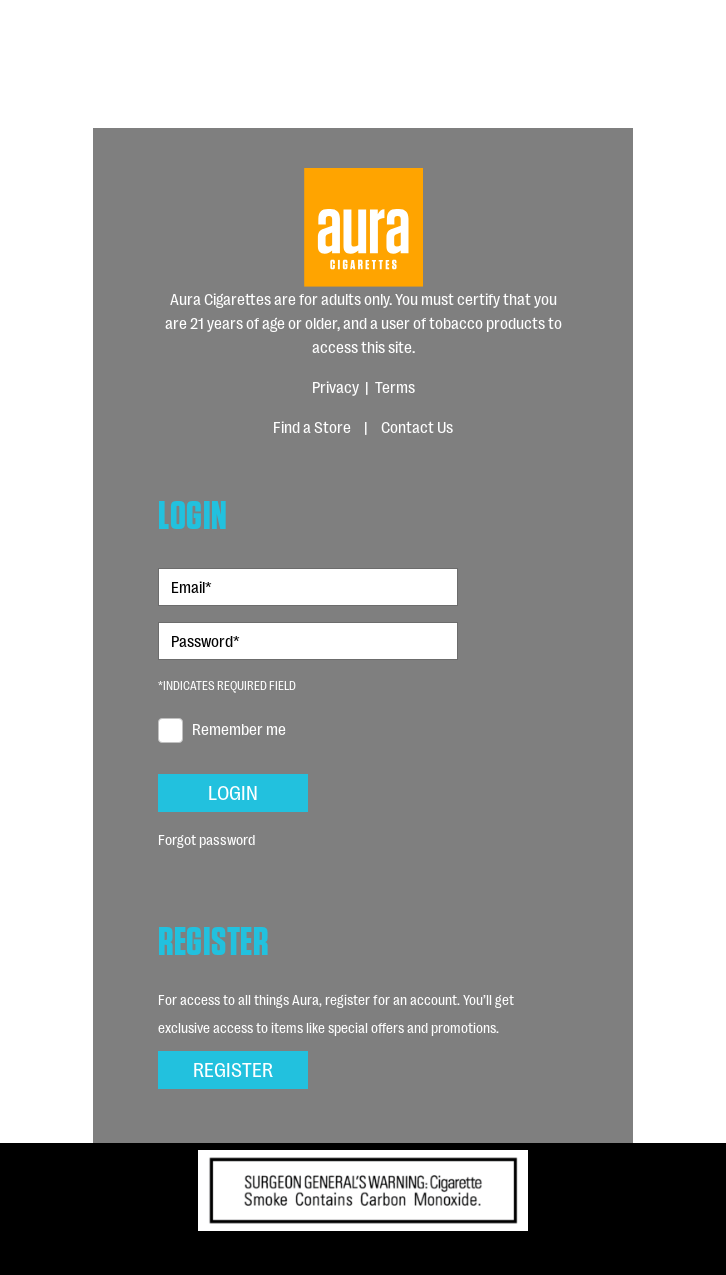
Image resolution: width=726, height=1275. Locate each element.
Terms (395, 386)
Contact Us (417, 426)
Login (233, 791)
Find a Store (312, 426)
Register (233, 1068)
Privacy (335, 386)
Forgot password (206, 838)
